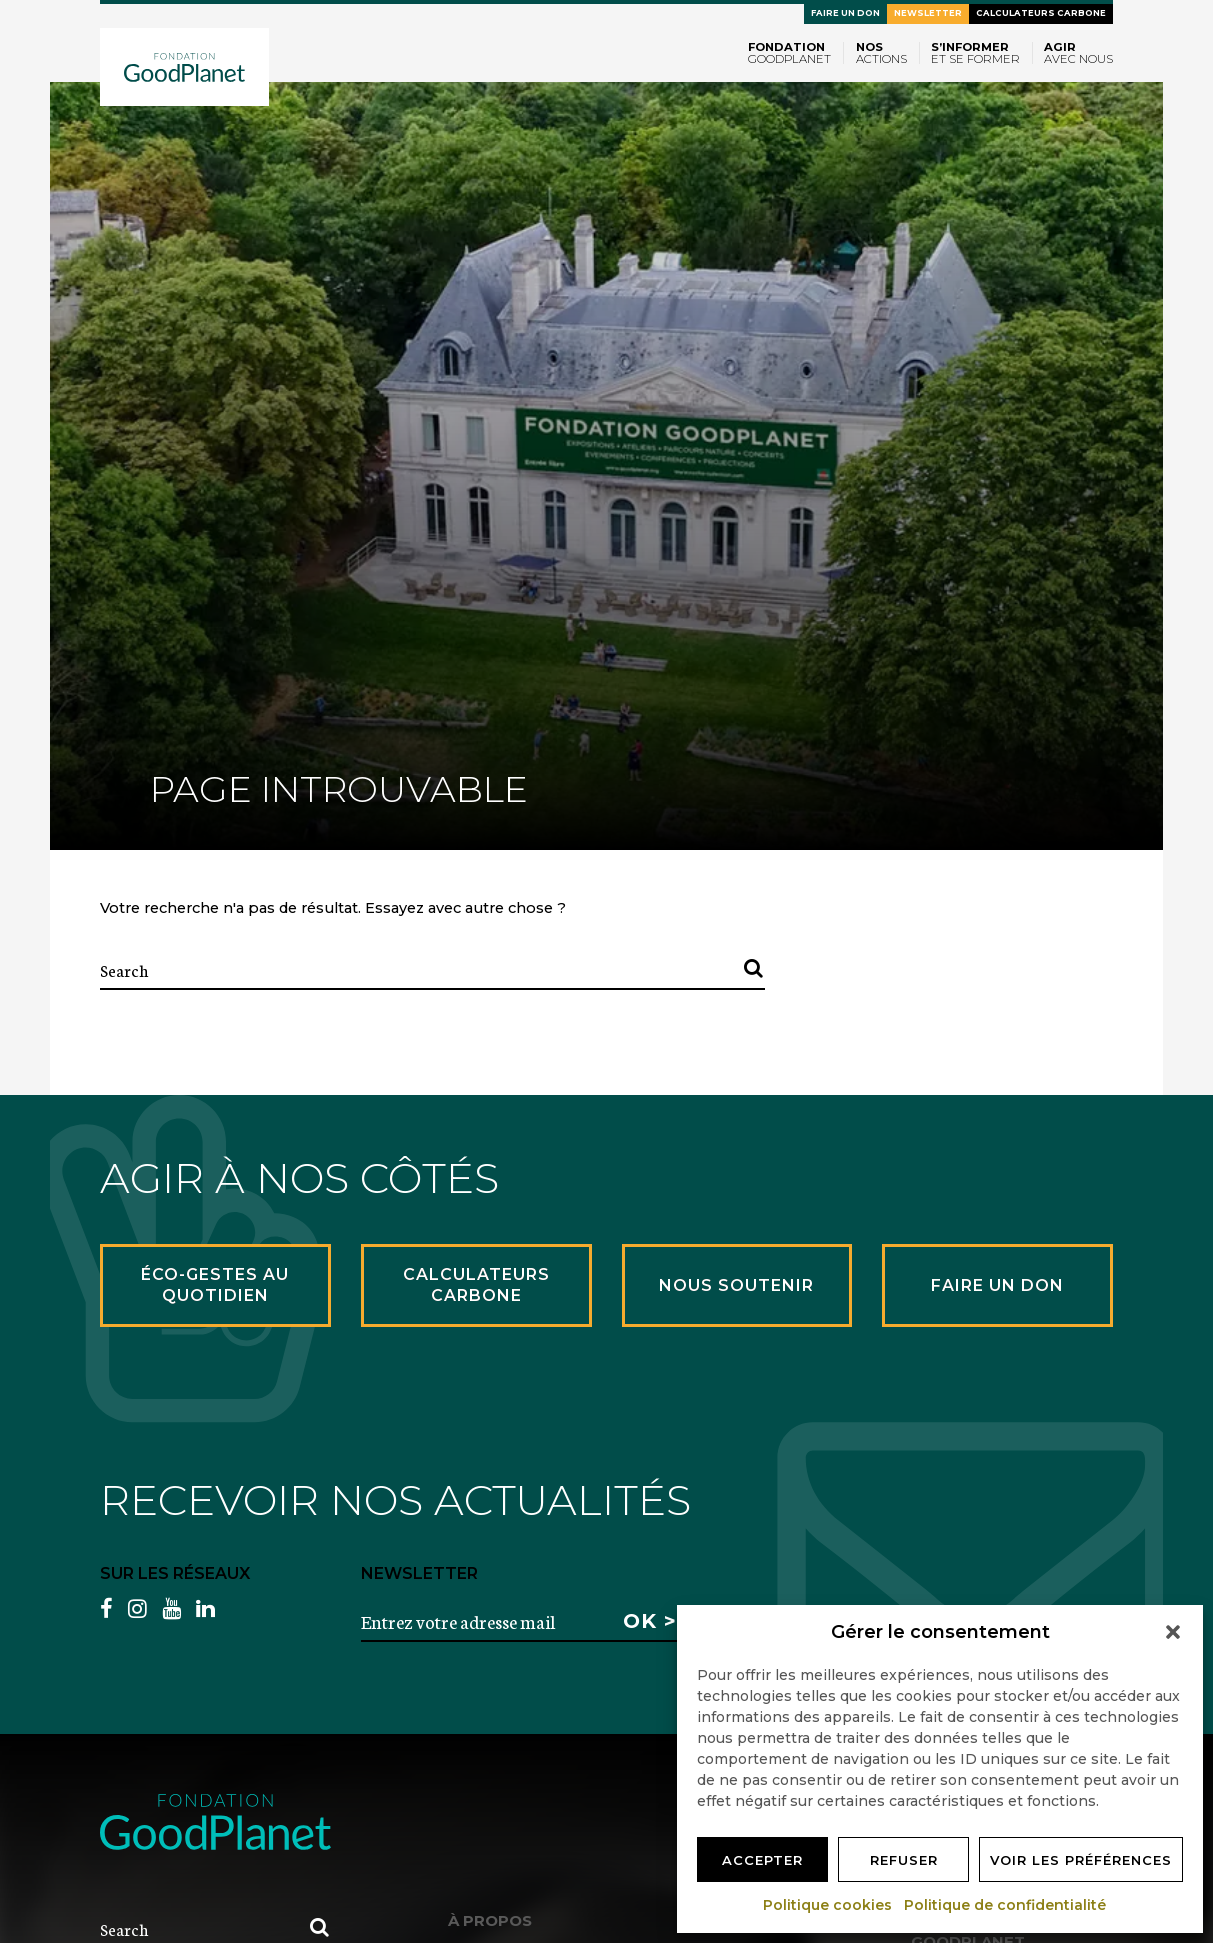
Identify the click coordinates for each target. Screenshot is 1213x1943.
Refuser (904, 1860)
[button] (1173, 1632)
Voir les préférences (1081, 1860)
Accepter (762, 1860)
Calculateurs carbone (1041, 13)
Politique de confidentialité (1006, 1905)
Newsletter (928, 13)
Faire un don (845, 13)
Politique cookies (828, 1905)
